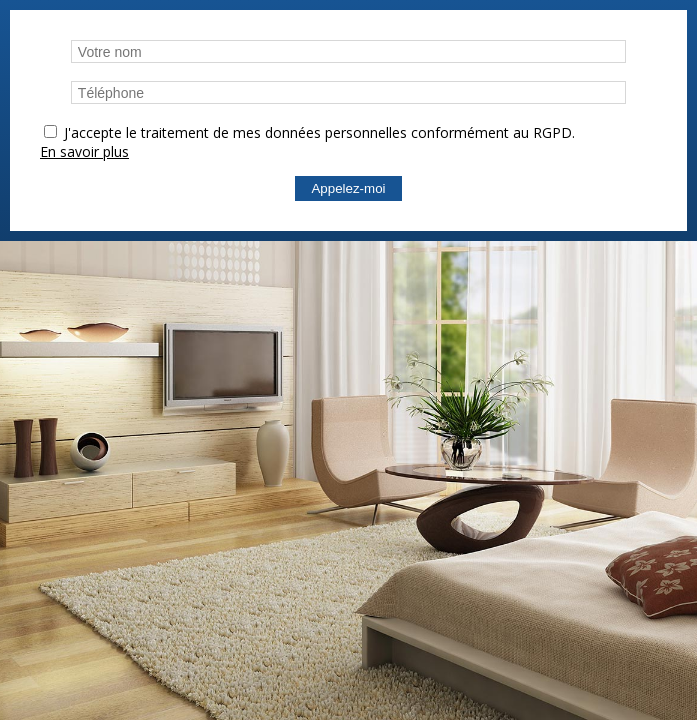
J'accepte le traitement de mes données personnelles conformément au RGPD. (319, 132)
